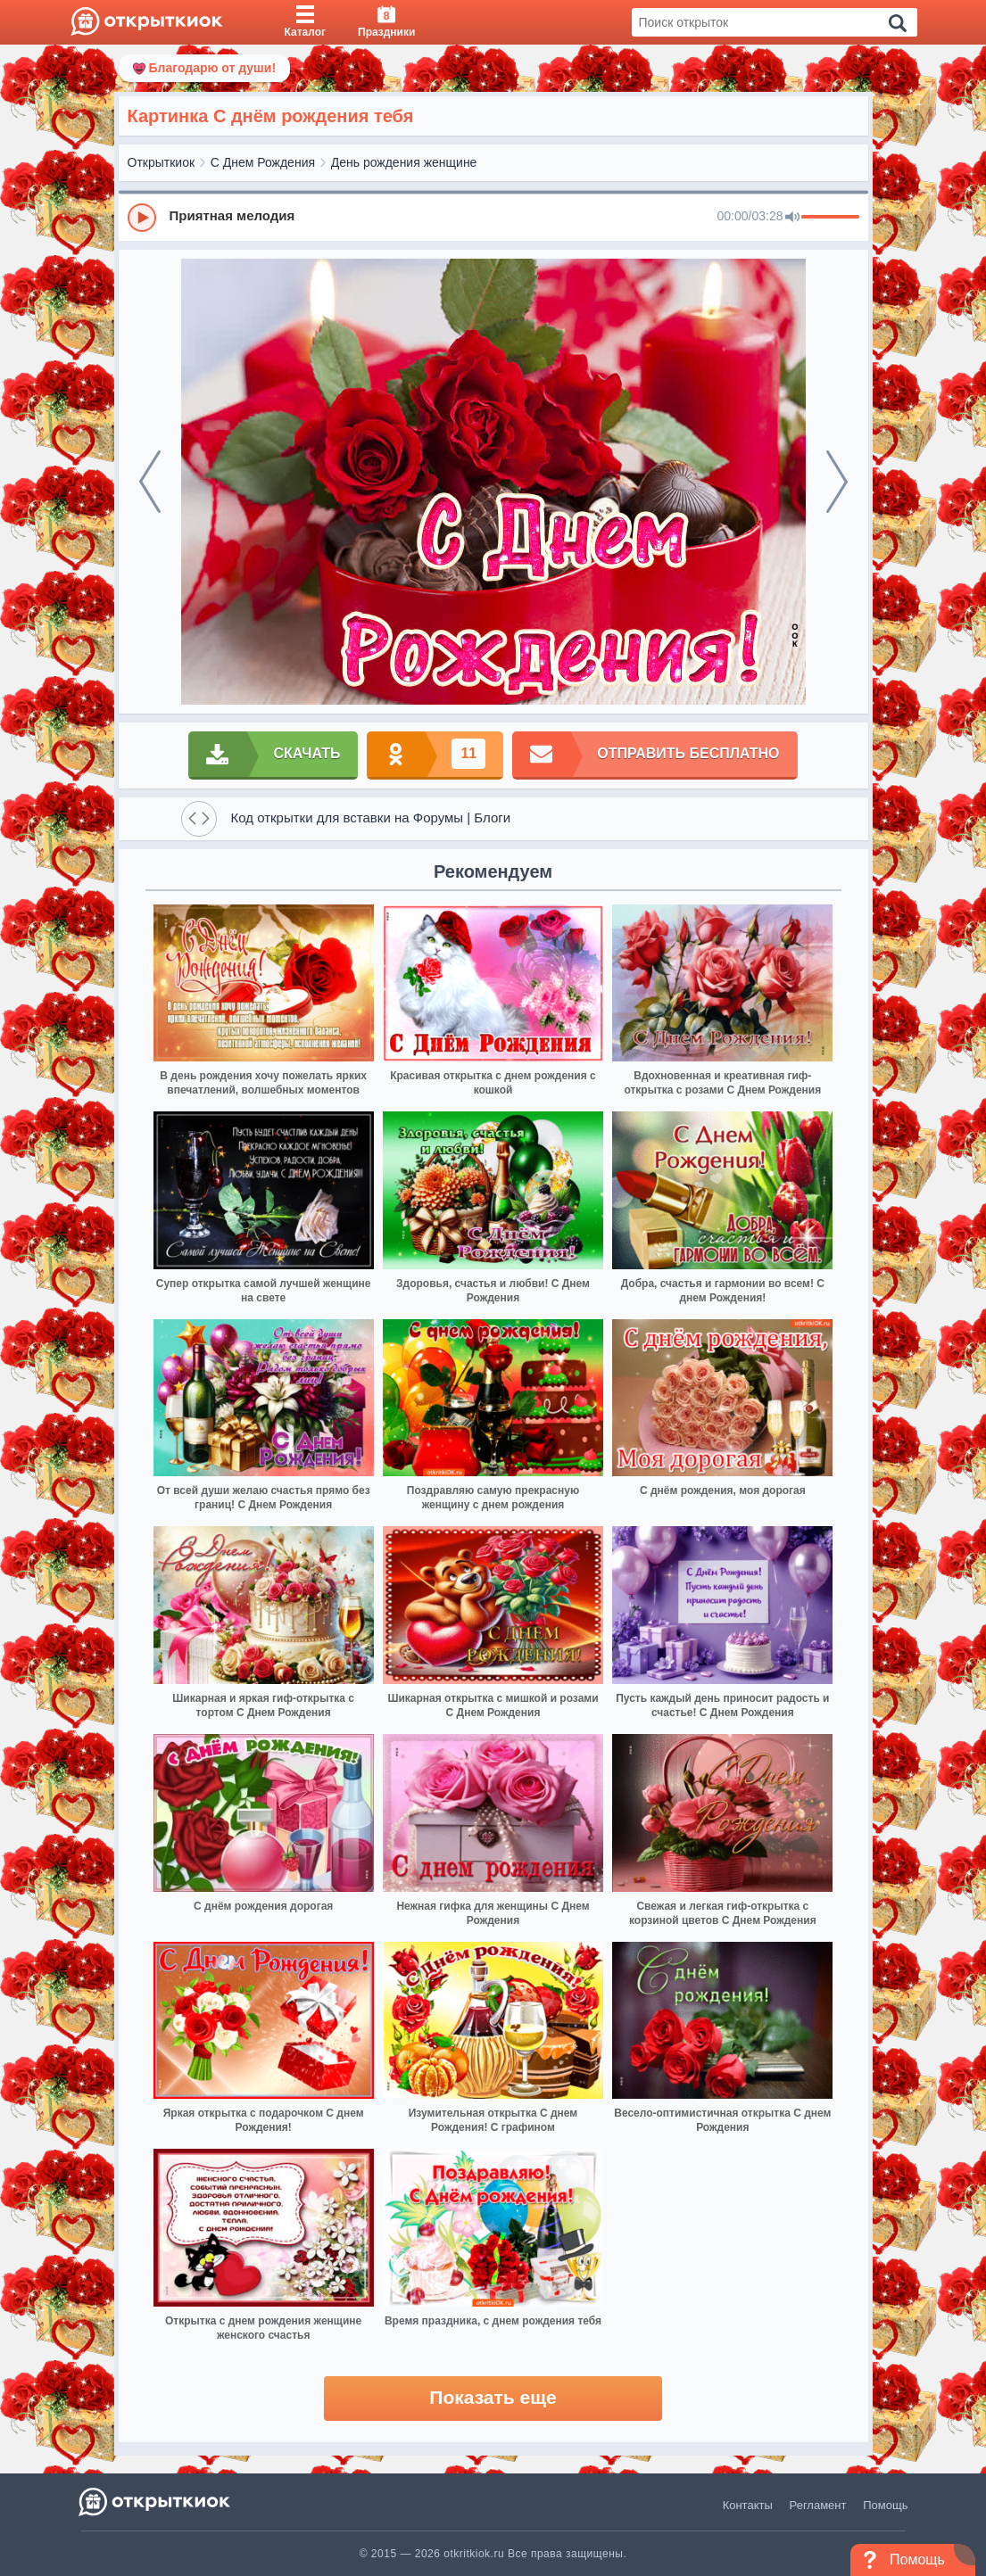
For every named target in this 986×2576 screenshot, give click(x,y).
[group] (493, 217)
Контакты (748, 2505)
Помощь (885, 2505)
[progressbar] (830, 217)
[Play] (142, 217)
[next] (837, 482)
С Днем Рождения (263, 162)
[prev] (150, 482)
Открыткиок (161, 162)
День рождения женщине (404, 162)
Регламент (818, 2505)
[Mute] (792, 218)
